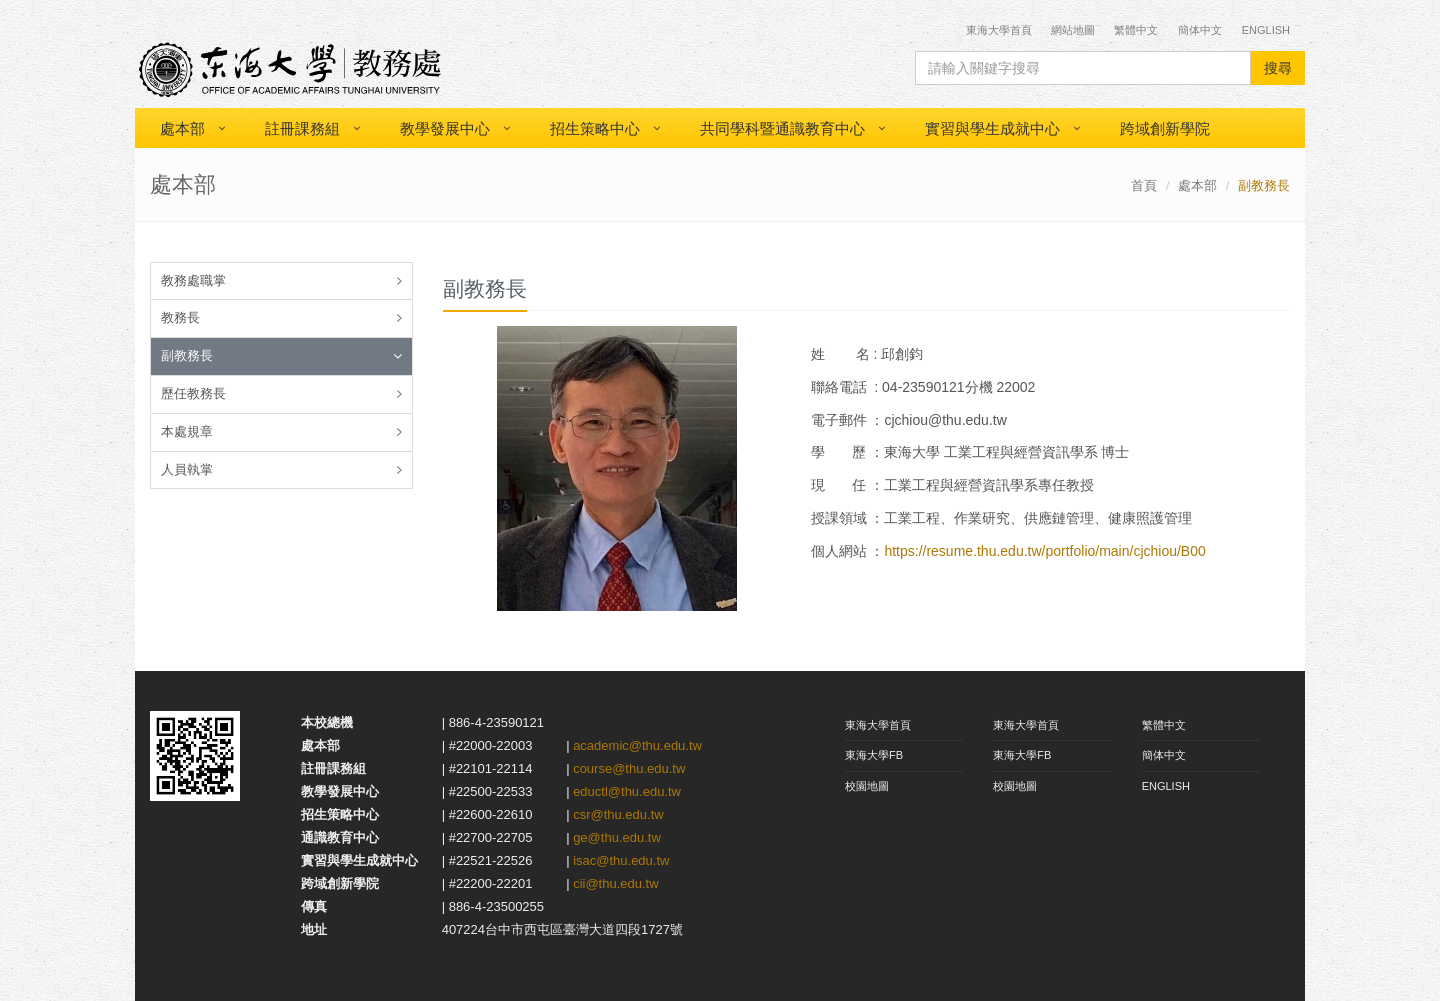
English (1266, 30)
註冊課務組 (302, 128)
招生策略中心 (595, 128)
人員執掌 (187, 469)
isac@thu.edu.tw (621, 860)
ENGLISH (1166, 786)
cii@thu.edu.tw (615, 883)
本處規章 (187, 431)
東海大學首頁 (1000, 30)
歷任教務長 (193, 393)
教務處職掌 (193, 280)
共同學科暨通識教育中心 (782, 128)
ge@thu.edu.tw (617, 837)
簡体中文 (1200, 30)
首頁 (1144, 185)
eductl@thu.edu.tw (627, 791)
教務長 (180, 317)
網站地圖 (1073, 30)
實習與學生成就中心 (992, 128)
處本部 (182, 128)
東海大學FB (874, 755)
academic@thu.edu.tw (637, 745)
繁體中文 (1136, 30)
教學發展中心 (445, 128)
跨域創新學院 (1165, 128)
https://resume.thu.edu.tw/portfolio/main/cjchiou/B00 (1044, 551)
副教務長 (187, 355)
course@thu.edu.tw (629, 768)
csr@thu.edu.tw (618, 814)
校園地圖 (867, 786)
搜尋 (1278, 68)
